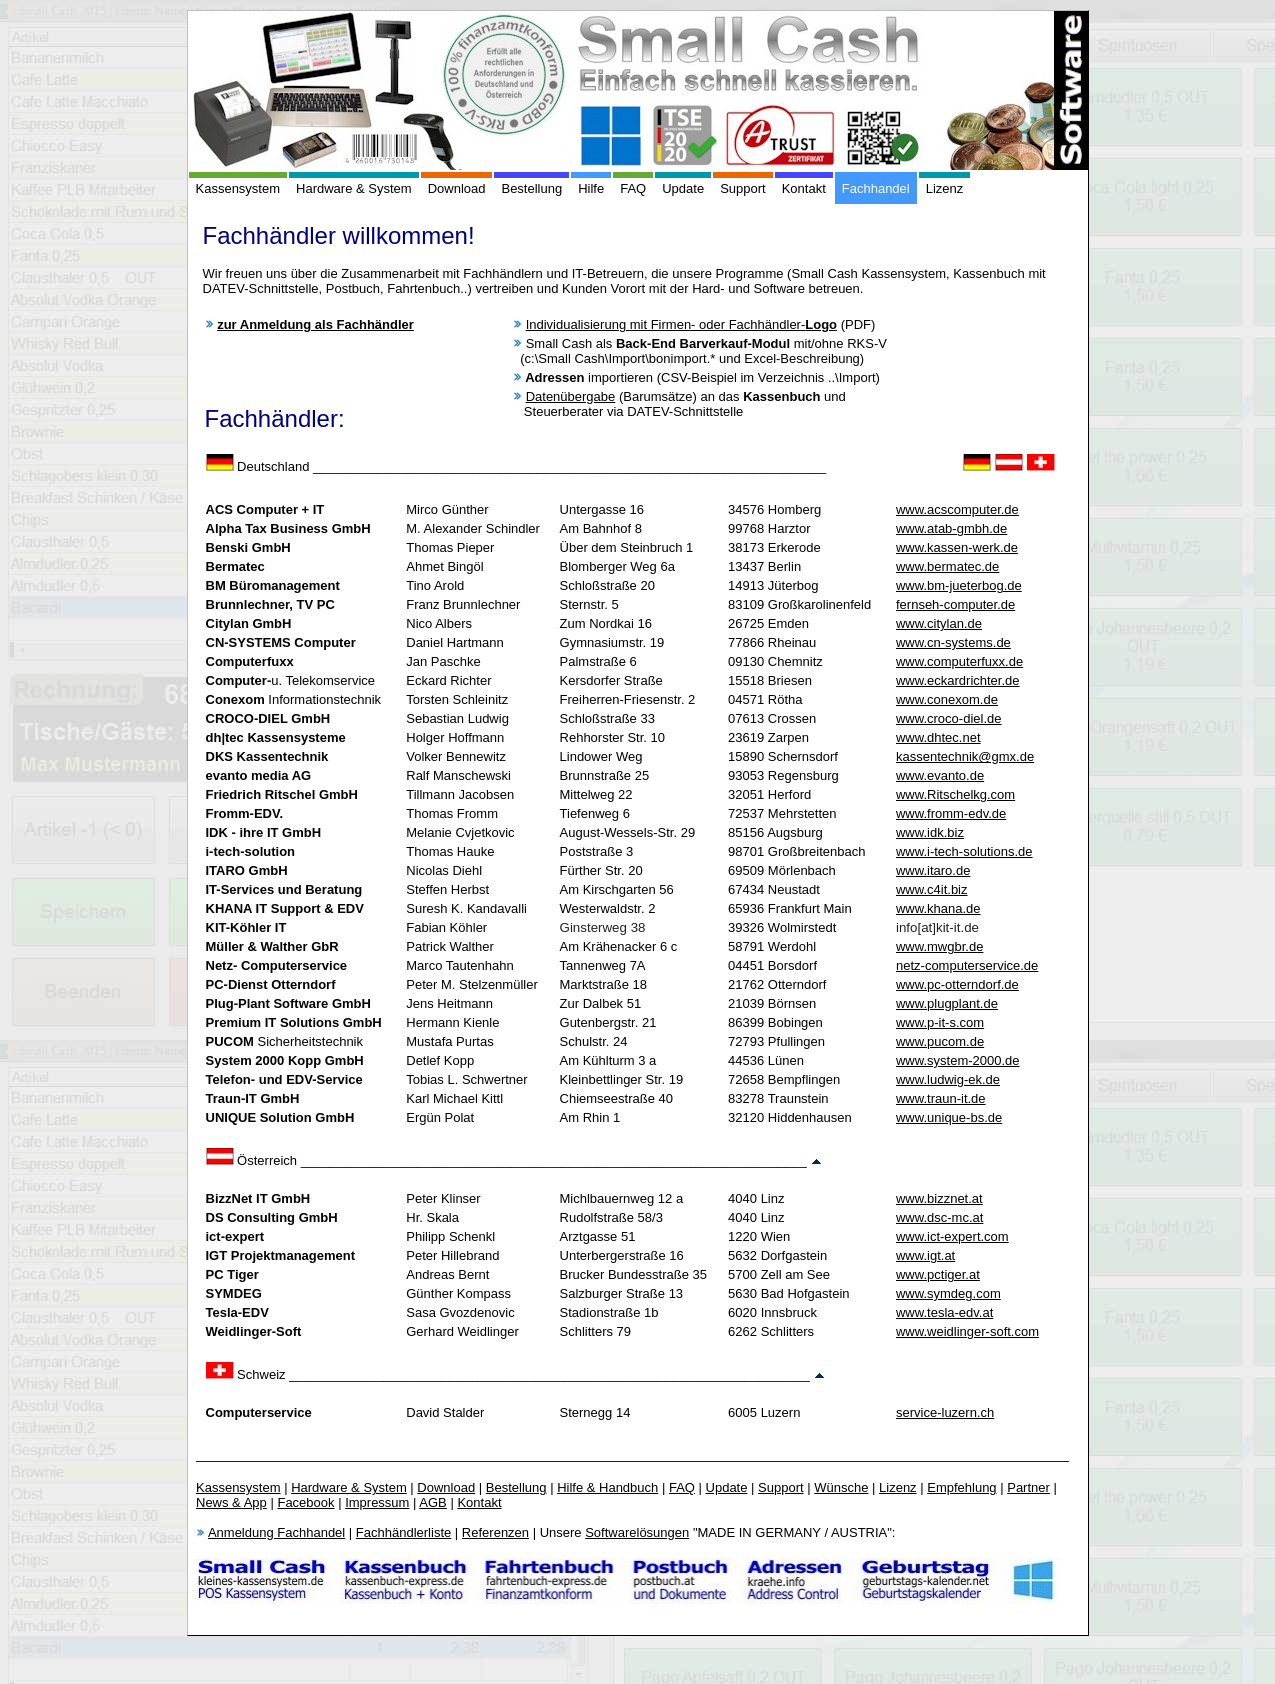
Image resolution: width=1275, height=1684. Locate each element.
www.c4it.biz (932, 889)
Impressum (377, 1502)
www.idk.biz (930, 832)
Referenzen (495, 1532)
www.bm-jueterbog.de (959, 585)
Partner (1028, 1487)
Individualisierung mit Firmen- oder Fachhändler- (681, 324)
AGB (432, 1502)
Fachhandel (876, 188)
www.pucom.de (940, 1041)
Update (683, 188)
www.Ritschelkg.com (955, 794)
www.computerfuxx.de (959, 661)
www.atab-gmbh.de (951, 528)
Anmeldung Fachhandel (276, 1532)
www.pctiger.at (938, 1274)
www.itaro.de (933, 870)
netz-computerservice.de (967, 965)
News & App (231, 1502)
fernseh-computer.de (955, 604)
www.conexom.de (947, 699)
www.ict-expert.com (952, 1236)
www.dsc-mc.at (939, 1217)
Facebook (305, 1502)
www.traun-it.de (941, 1098)
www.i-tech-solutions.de (964, 851)
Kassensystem (238, 188)
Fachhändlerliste (403, 1532)
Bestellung (531, 188)
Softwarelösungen (637, 1532)
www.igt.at (925, 1255)
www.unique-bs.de (949, 1117)
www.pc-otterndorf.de (957, 984)
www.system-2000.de (958, 1060)
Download (457, 188)
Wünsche (841, 1487)
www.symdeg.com (948, 1293)
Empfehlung (961, 1487)
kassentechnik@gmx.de (965, 756)
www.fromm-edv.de (951, 813)
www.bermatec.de (947, 566)
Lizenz (945, 188)
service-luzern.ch (945, 1412)
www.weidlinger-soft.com (967, 1331)
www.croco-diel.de (949, 718)
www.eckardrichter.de (958, 680)
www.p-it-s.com (940, 1022)
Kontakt (804, 188)
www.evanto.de (940, 775)
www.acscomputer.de (957, 509)
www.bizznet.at (939, 1198)
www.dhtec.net (938, 737)
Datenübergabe (571, 396)
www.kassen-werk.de (957, 547)
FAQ (633, 188)
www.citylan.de (939, 623)
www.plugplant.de (947, 1003)
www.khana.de (938, 908)
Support (743, 188)
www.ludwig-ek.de (948, 1079)
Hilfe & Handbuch (607, 1487)
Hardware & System (354, 188)
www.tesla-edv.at (944, 1312)
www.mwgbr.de (939, 946)
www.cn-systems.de (953, 642)
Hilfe (591, 188)
